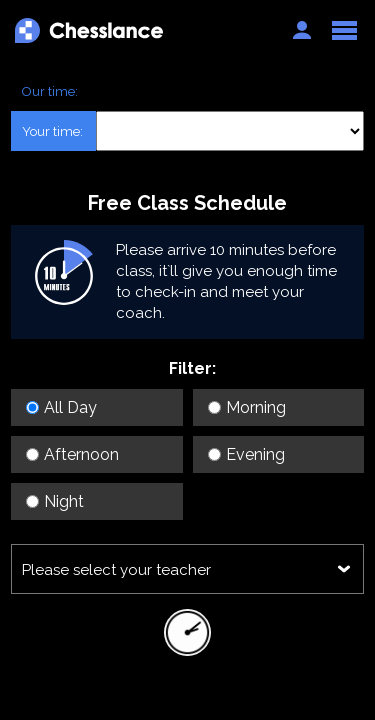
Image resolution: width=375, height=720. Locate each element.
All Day (61, 407)
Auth (302, 30)
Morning (247, 407)
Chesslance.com (143, 30)
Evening (246, 454)
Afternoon (72, 454)
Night (55, 501)
